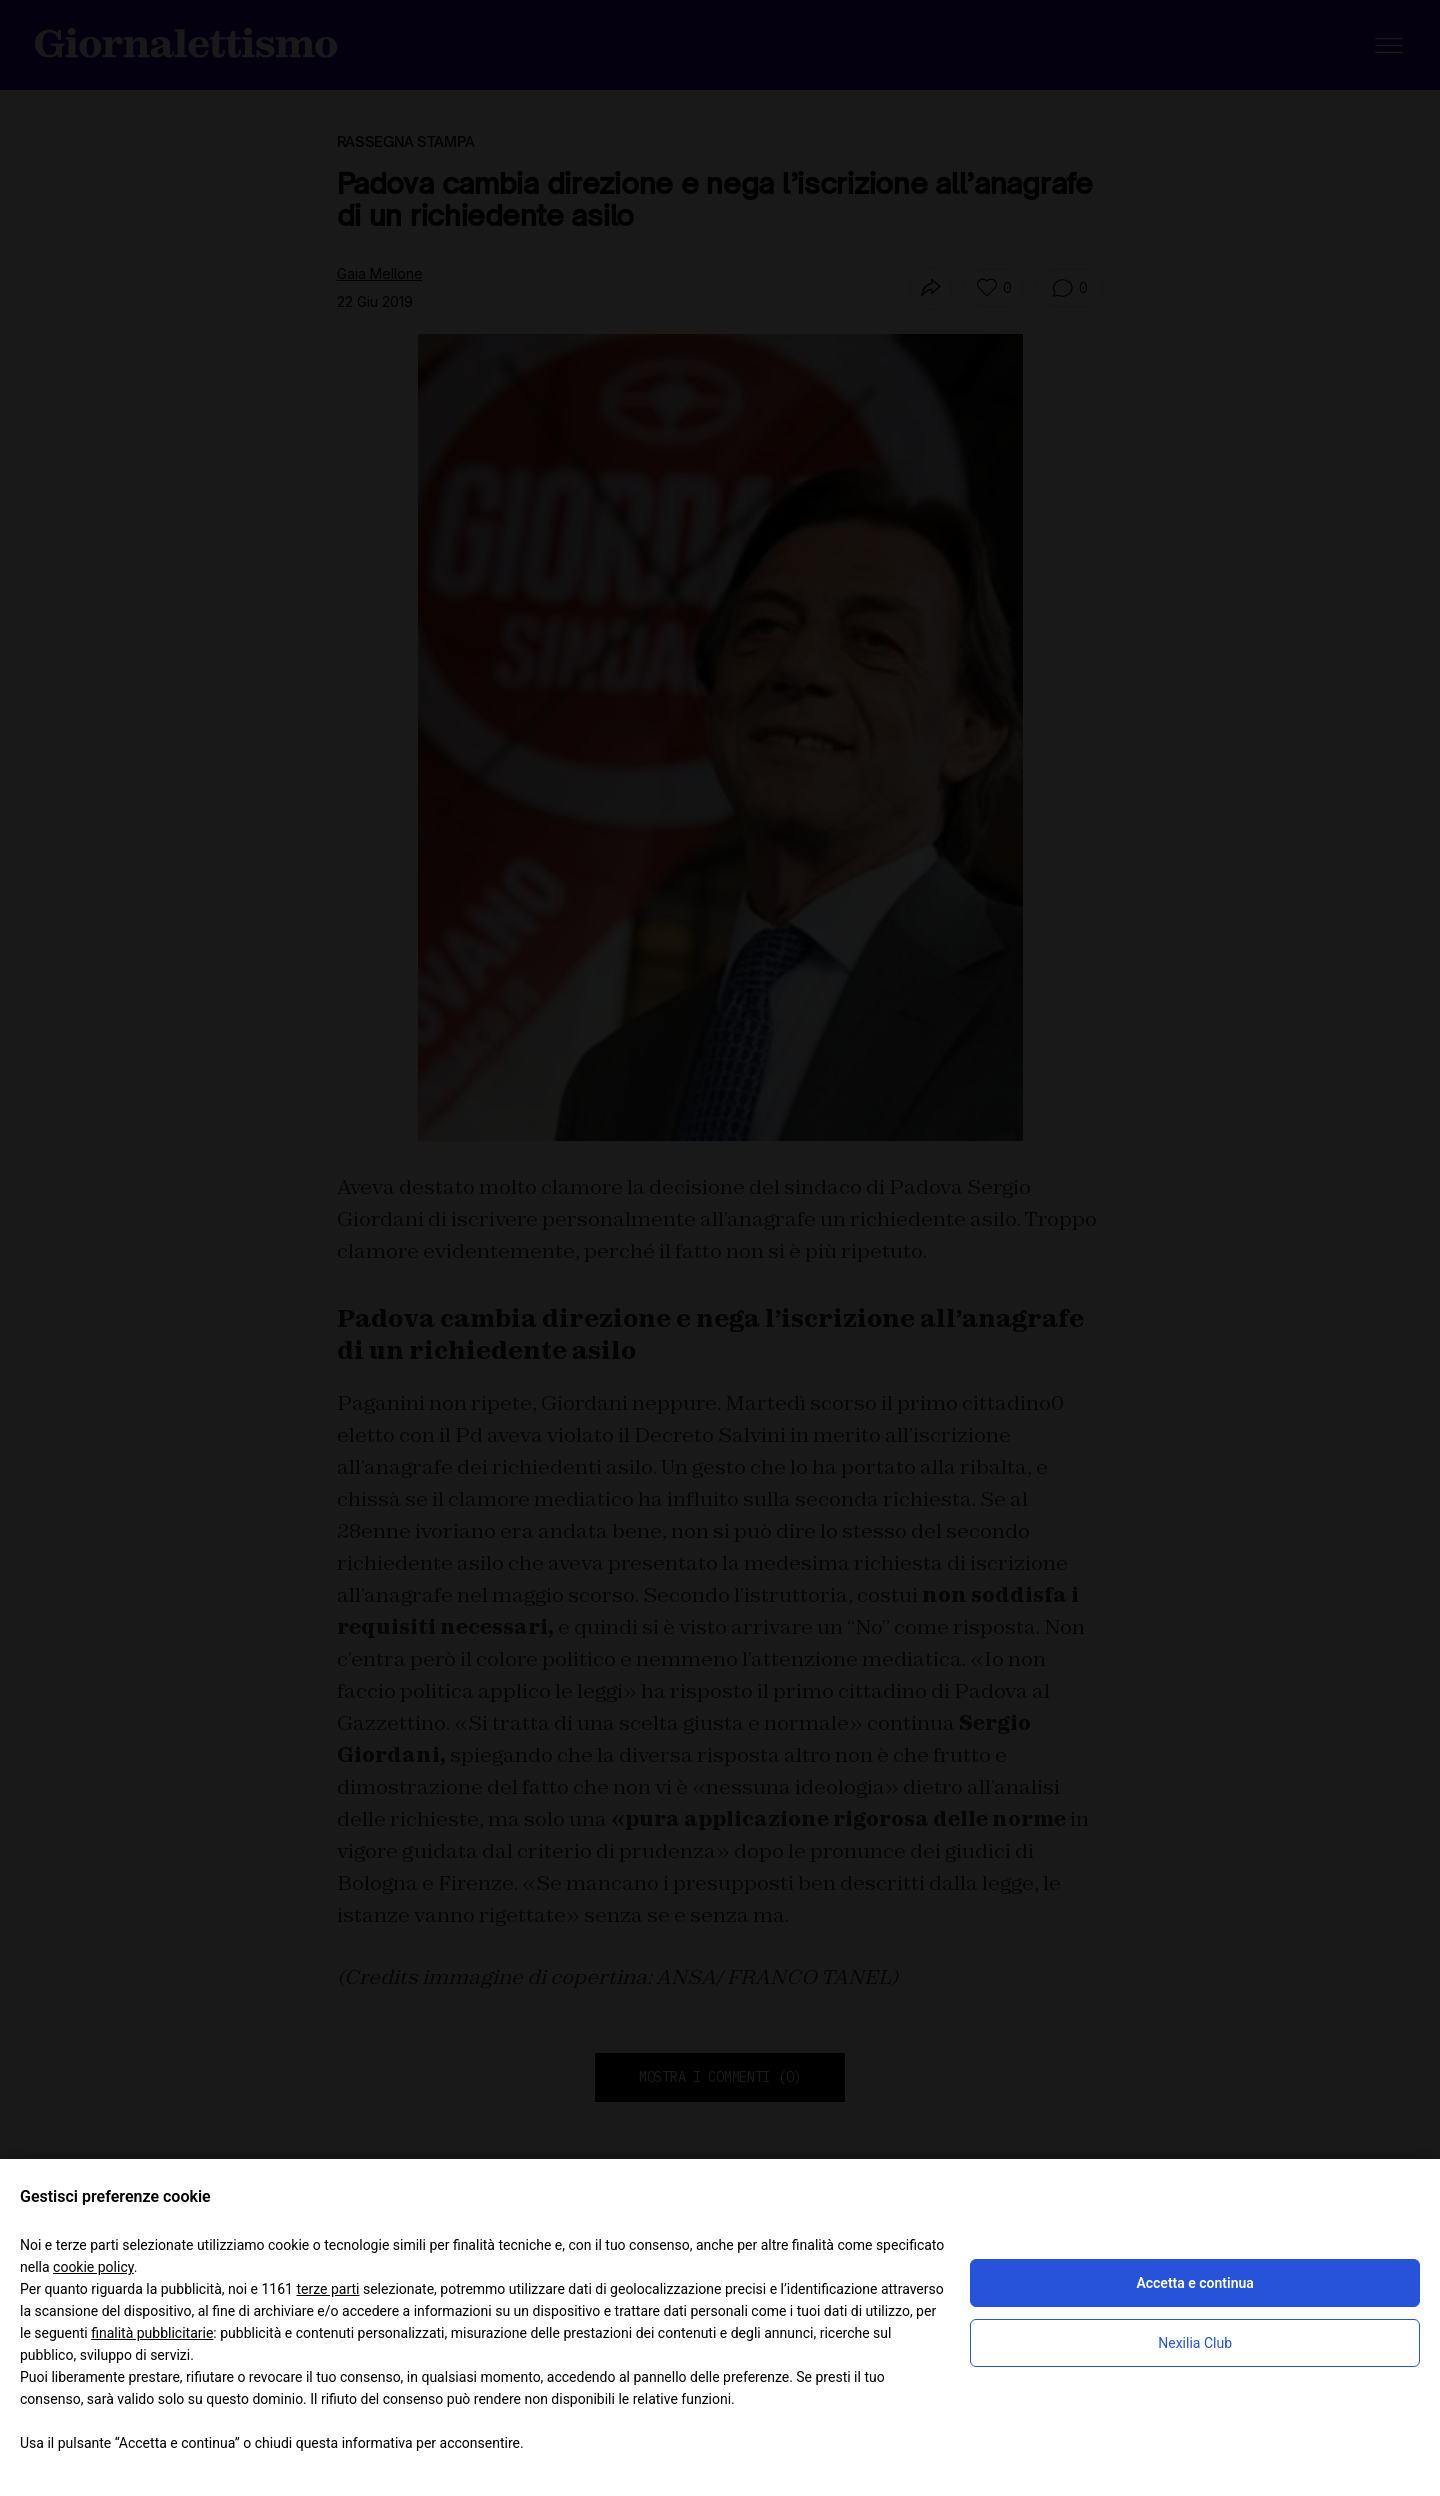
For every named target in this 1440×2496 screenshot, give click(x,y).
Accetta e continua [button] (1194, 2283)
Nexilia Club (1195, 2343)
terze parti (327, 2289)
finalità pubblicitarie (152, 2333)
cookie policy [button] (93, 2267)
